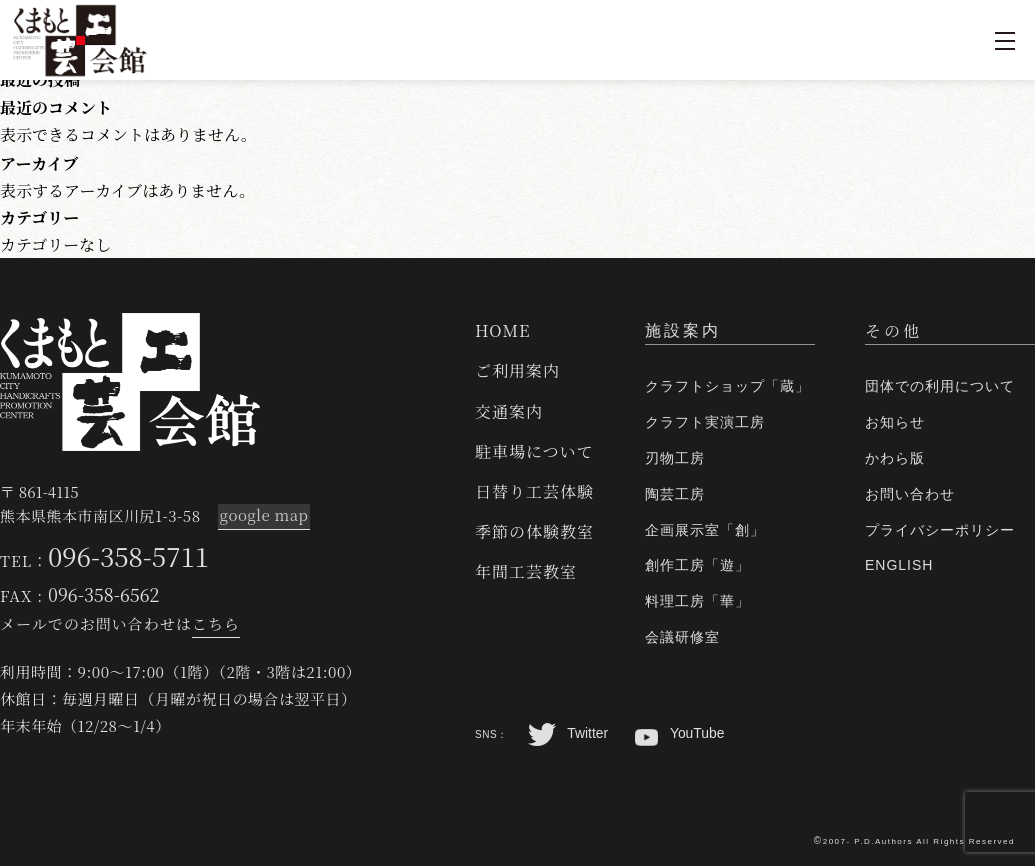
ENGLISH (899, 565)
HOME (503, 330)
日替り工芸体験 (534, 491)
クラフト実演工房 (705, 422)
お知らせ (895, 422)
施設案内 (683, 330)
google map (262, 515)
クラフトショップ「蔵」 (727, 386)
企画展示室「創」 (705, 530)
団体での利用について (940, 386)
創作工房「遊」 (697, 565)
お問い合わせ (910, 494)
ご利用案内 (517, 370)
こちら (216, 623)
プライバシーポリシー (940, 530)
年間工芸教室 (526, 571)
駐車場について (534, 451)
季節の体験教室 (534, 531)
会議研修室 (682, 637)
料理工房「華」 (697, 601)
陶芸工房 (675, 494)
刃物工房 (675, 458)
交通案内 (509, 411)
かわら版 (895, 458)
